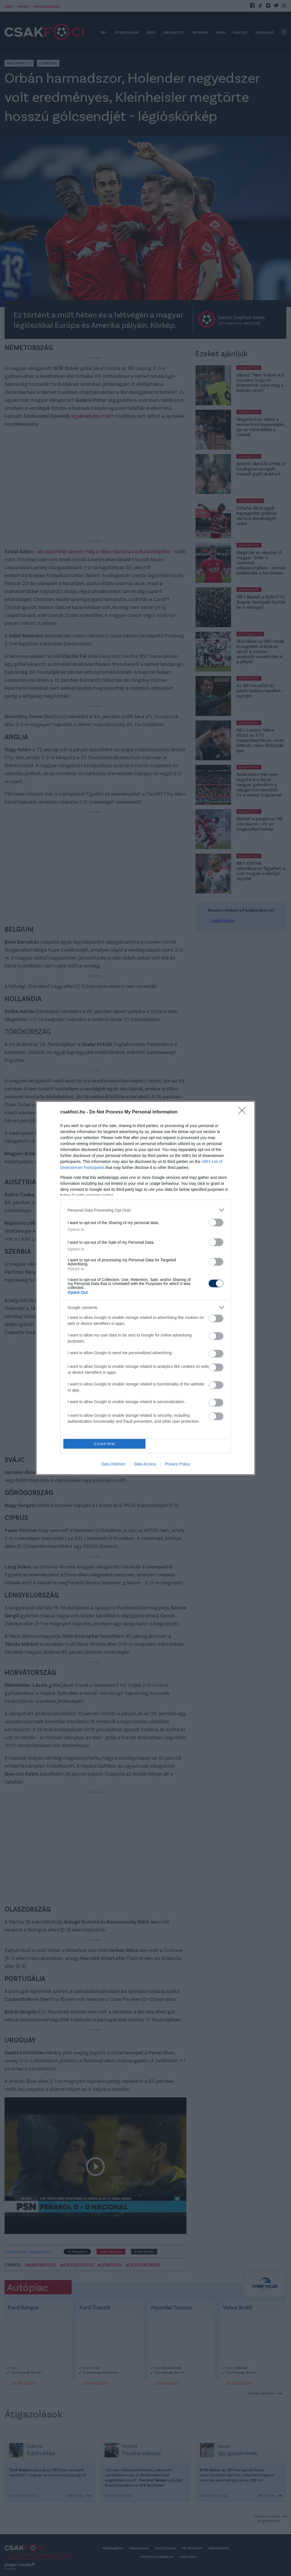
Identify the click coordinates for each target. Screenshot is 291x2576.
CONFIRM (104, 1444)
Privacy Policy (177, 1464)
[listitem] (145, 1210)
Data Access (145, 1464)
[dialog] (145, 1288)
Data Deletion (113, 1464)
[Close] (243, 1112)
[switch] (216, 1222)
